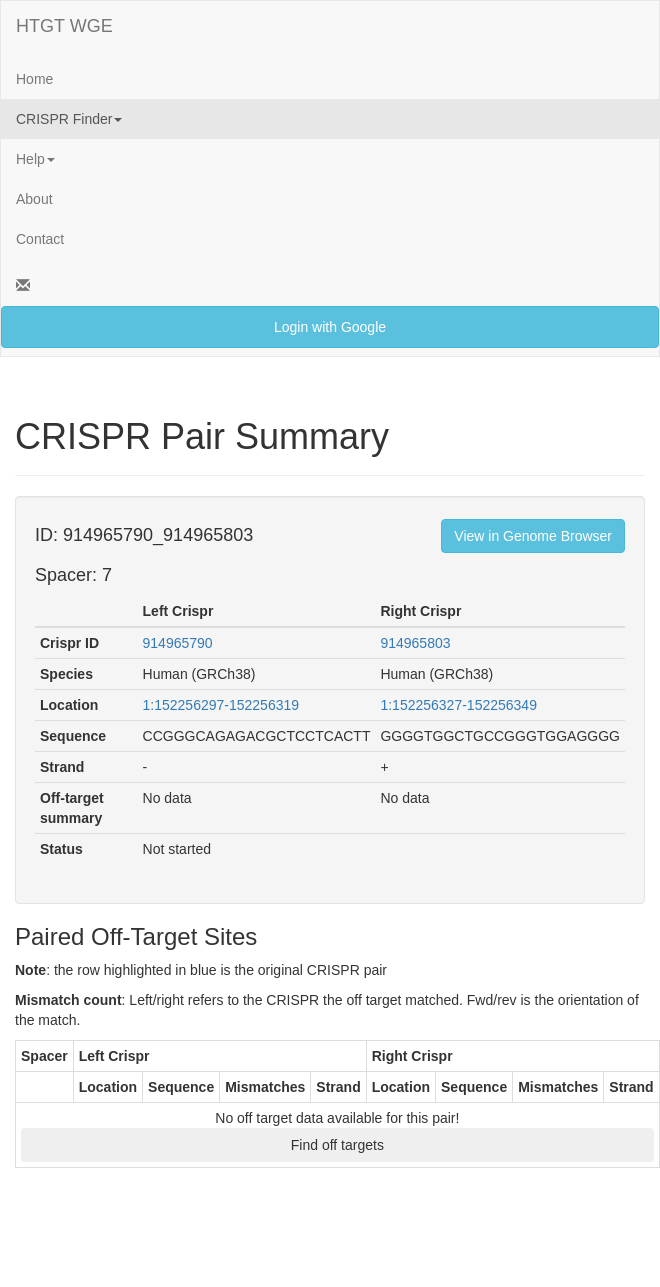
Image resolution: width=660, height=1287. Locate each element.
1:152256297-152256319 (221, 705)
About (34, 199)
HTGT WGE (64, 26)
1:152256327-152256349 (458, 705)
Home (34, 79)
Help (35, 159)
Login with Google (330, 327)
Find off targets (337, 1145)
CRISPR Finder (69, 119)
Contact (40, 239)
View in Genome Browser (533, 536)
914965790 (178, 643)
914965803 (415, 643)
